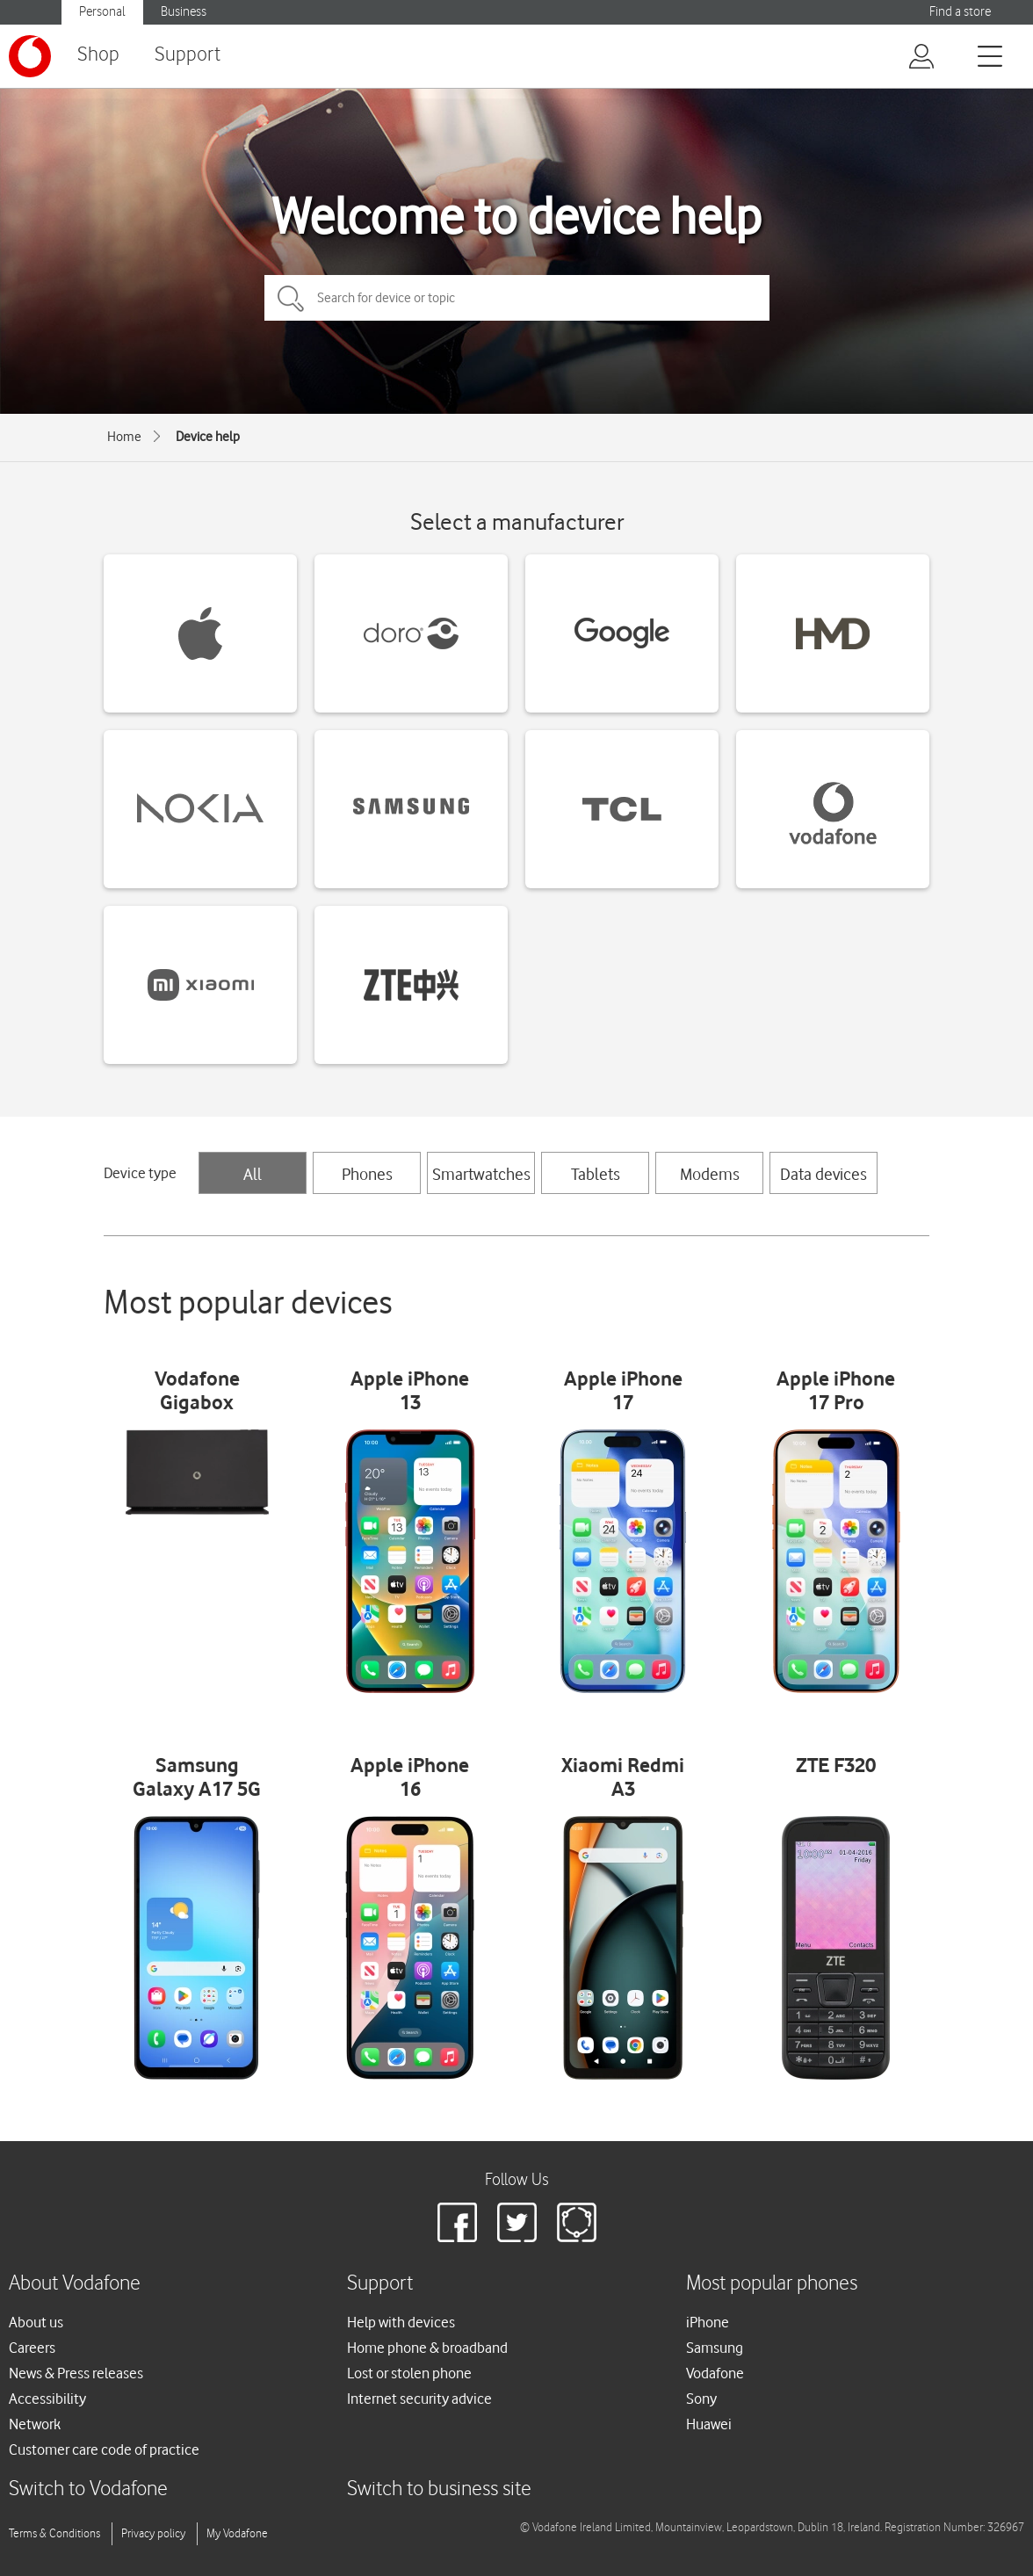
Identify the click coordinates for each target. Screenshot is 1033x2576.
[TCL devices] (622, 809)
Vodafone (715, 2373)
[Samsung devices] (411, 809)
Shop (98, 55)
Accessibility (47, 2398)
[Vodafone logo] (30, 56)
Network (35, 2424)
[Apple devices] (200, 633)
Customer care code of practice (104, 2449)
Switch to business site (439, 2489)
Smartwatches (481, 1173)
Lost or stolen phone (409, 2373)
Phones (367, 1173)
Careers (32, 2347)
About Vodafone (75, 2284)
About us (36, 2322)
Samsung (714, 2347)
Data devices (823, 1173)
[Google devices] (622, 633)
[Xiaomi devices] (200, 985)
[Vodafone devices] (832, 809)
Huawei (709, 2424)
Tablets (595, 1173)
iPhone (707, 2322)
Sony (701, 2398)
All (252, 1173)
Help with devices (401, 2322)
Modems (710, 1173)
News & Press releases (76, 2373)
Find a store (960, 11)
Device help (208, 437)
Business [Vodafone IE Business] (183, 11)
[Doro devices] (411, 633)
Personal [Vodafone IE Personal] (102, 11)
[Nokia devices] (200, 809)
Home (124, 437)
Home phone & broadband (427, 2347)
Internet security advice (419, 2398)
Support (187, 55)
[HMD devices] (832, 633)
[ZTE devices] (411, 985)
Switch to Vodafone (88, 2489)
